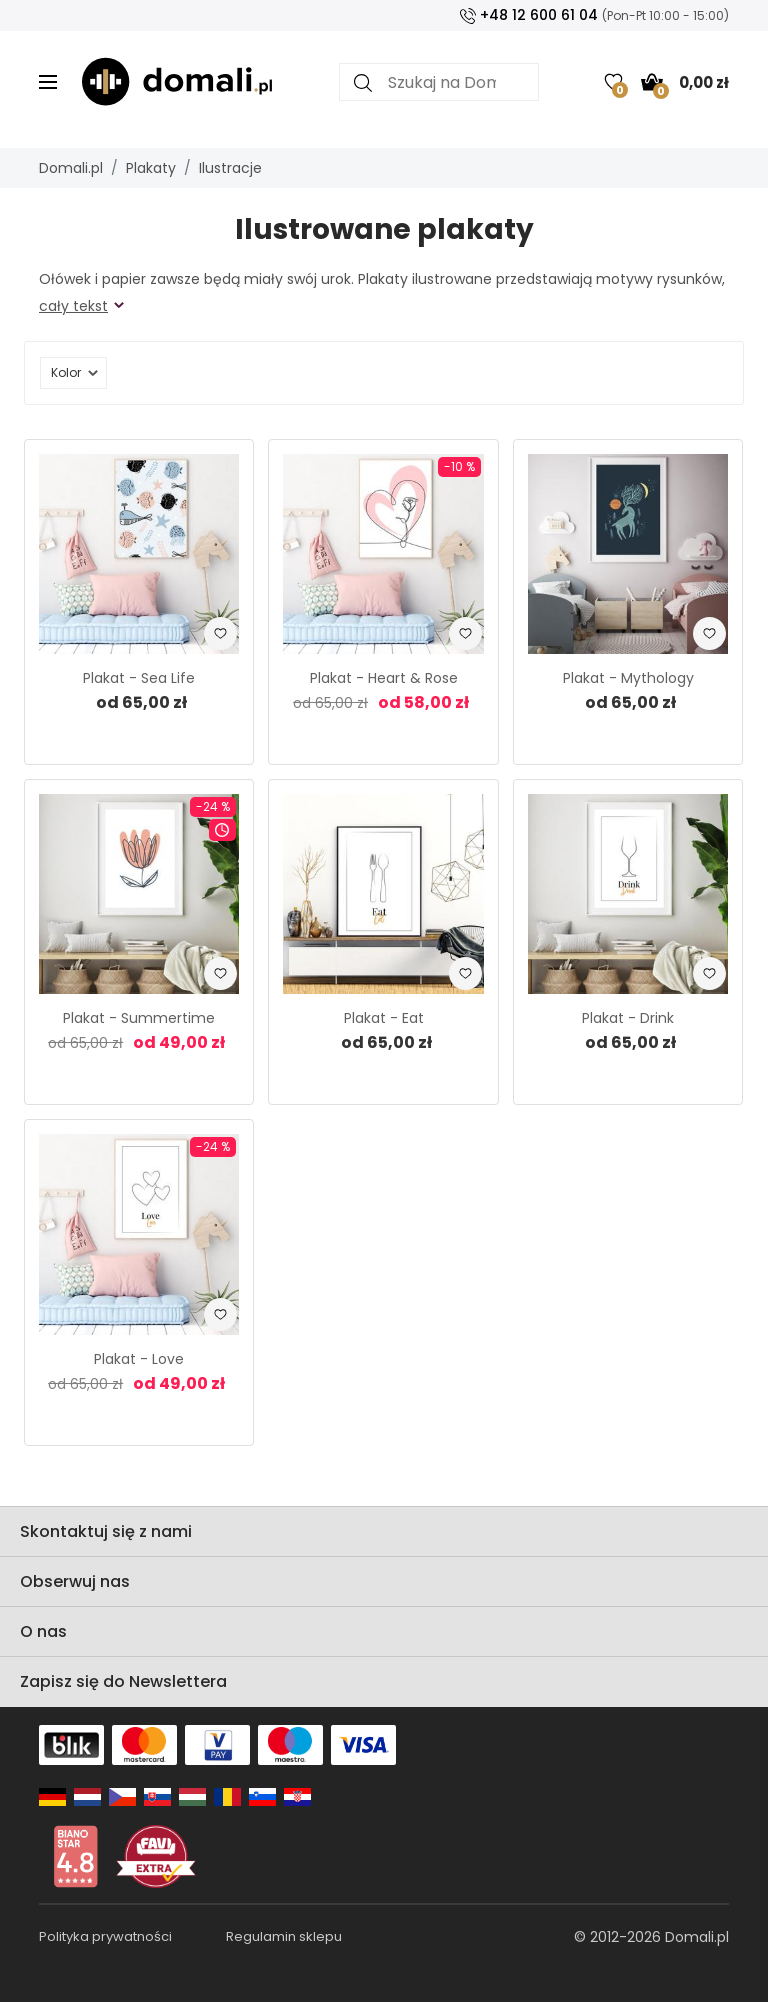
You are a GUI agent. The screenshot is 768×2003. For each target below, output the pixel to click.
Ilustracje (230, 168)
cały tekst (73, 306)
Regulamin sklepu (284, 1936)
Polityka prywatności (105, 1936)
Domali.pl (71, 168)
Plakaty (151, 168)
